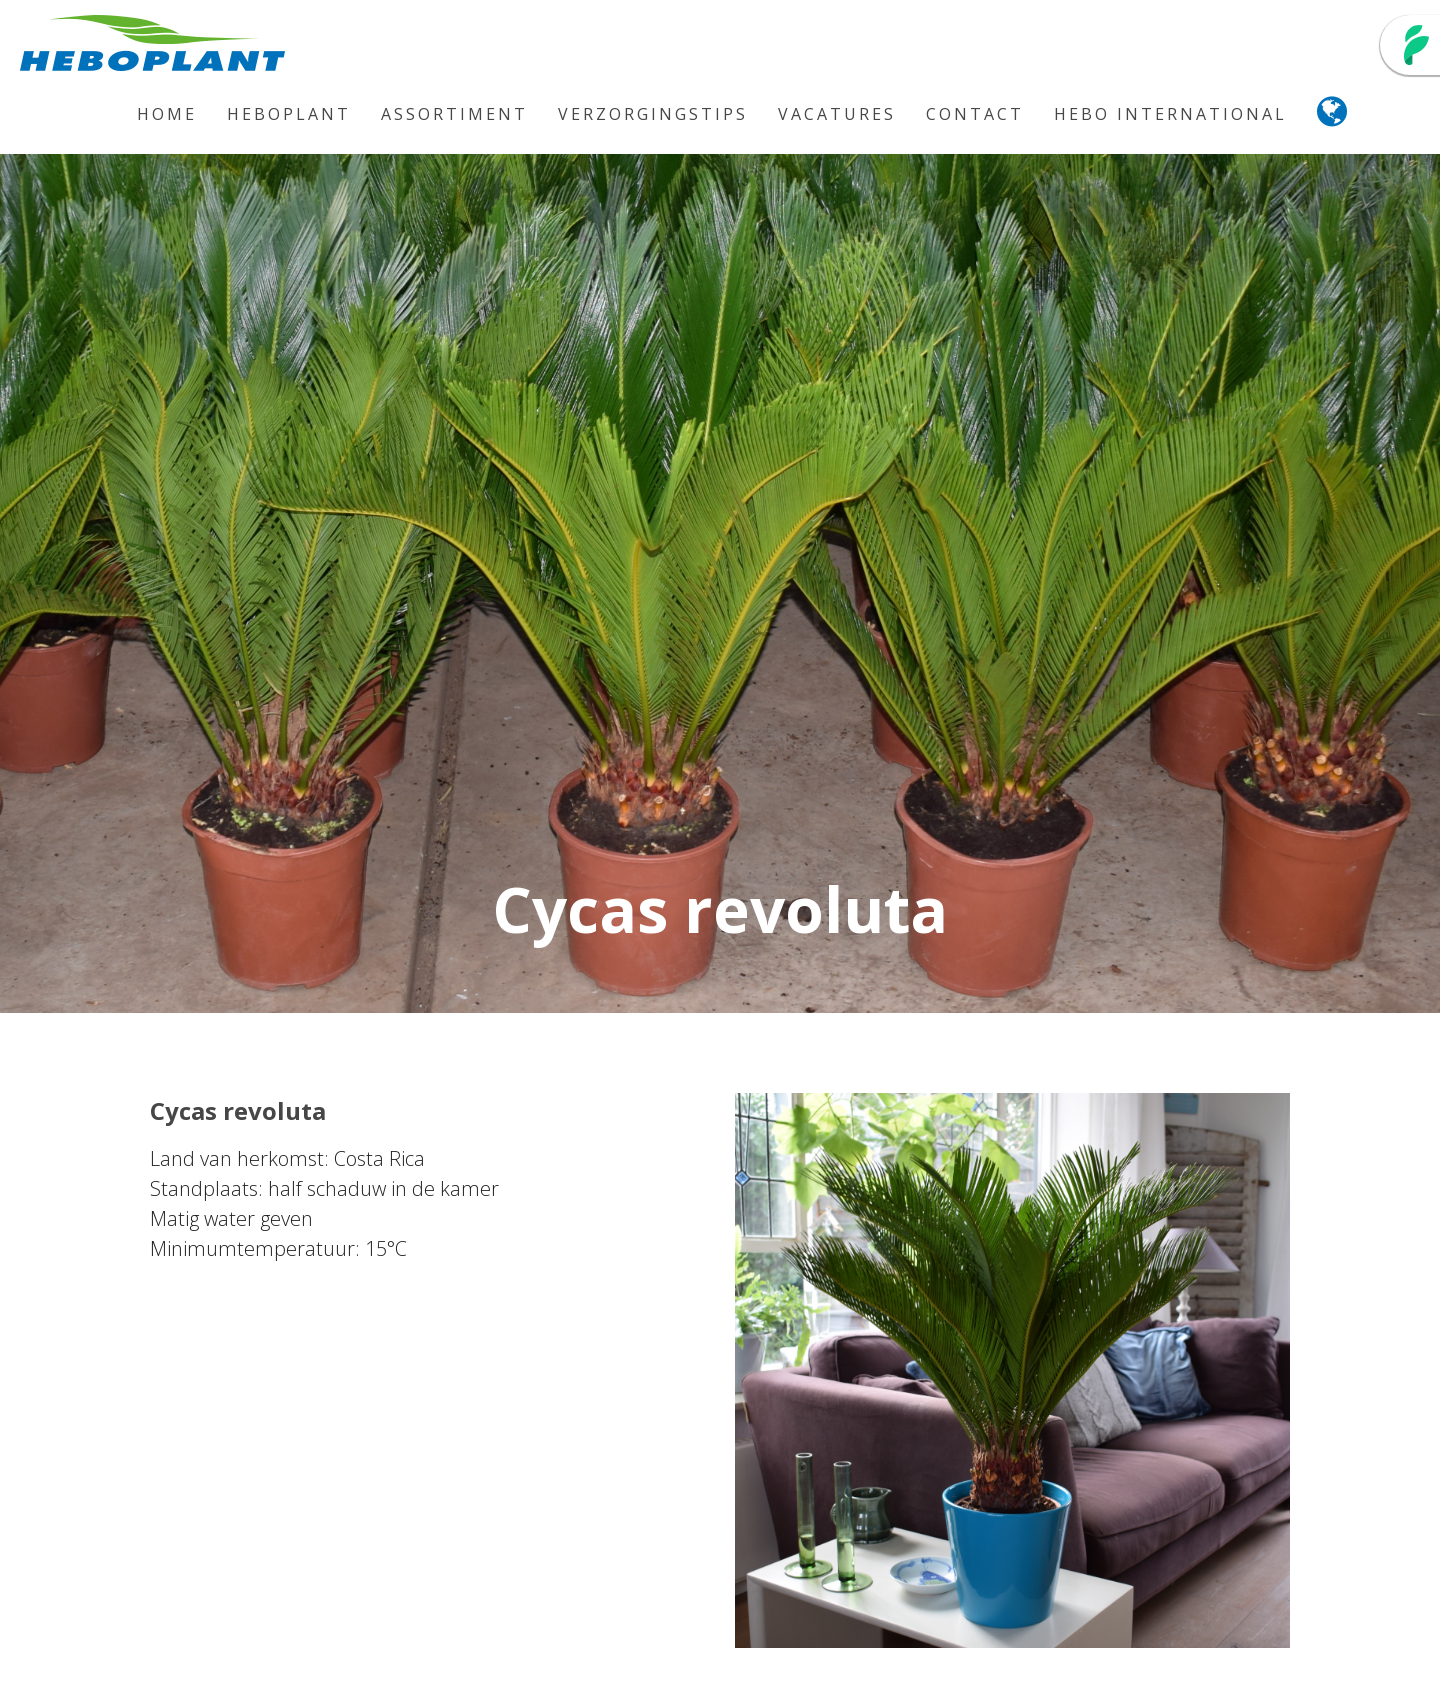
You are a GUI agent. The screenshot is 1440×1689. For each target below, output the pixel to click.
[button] (1333, 116)
